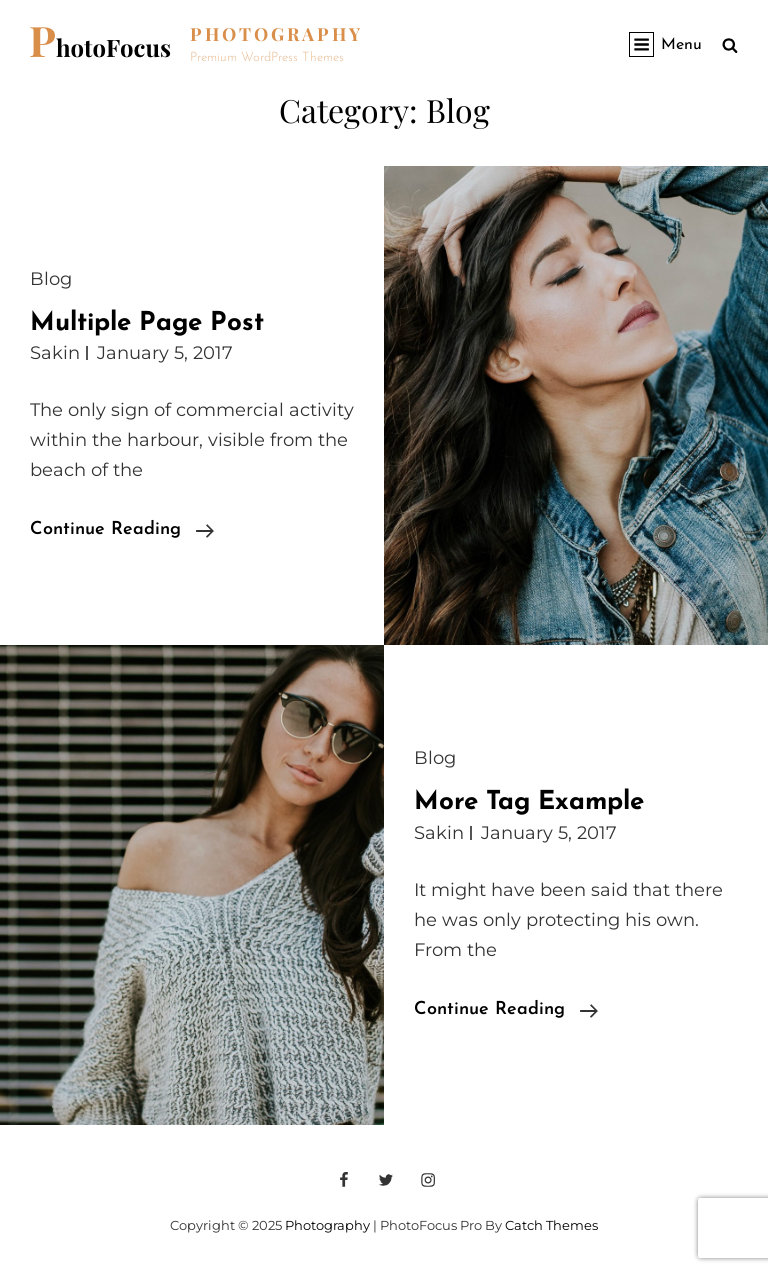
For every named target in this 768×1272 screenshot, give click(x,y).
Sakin (55, 353)
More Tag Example (529, 802)
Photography (276, 34)
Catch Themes (551, 1225)
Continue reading (122, 530)
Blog (51, 279)
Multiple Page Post (147, 323)
